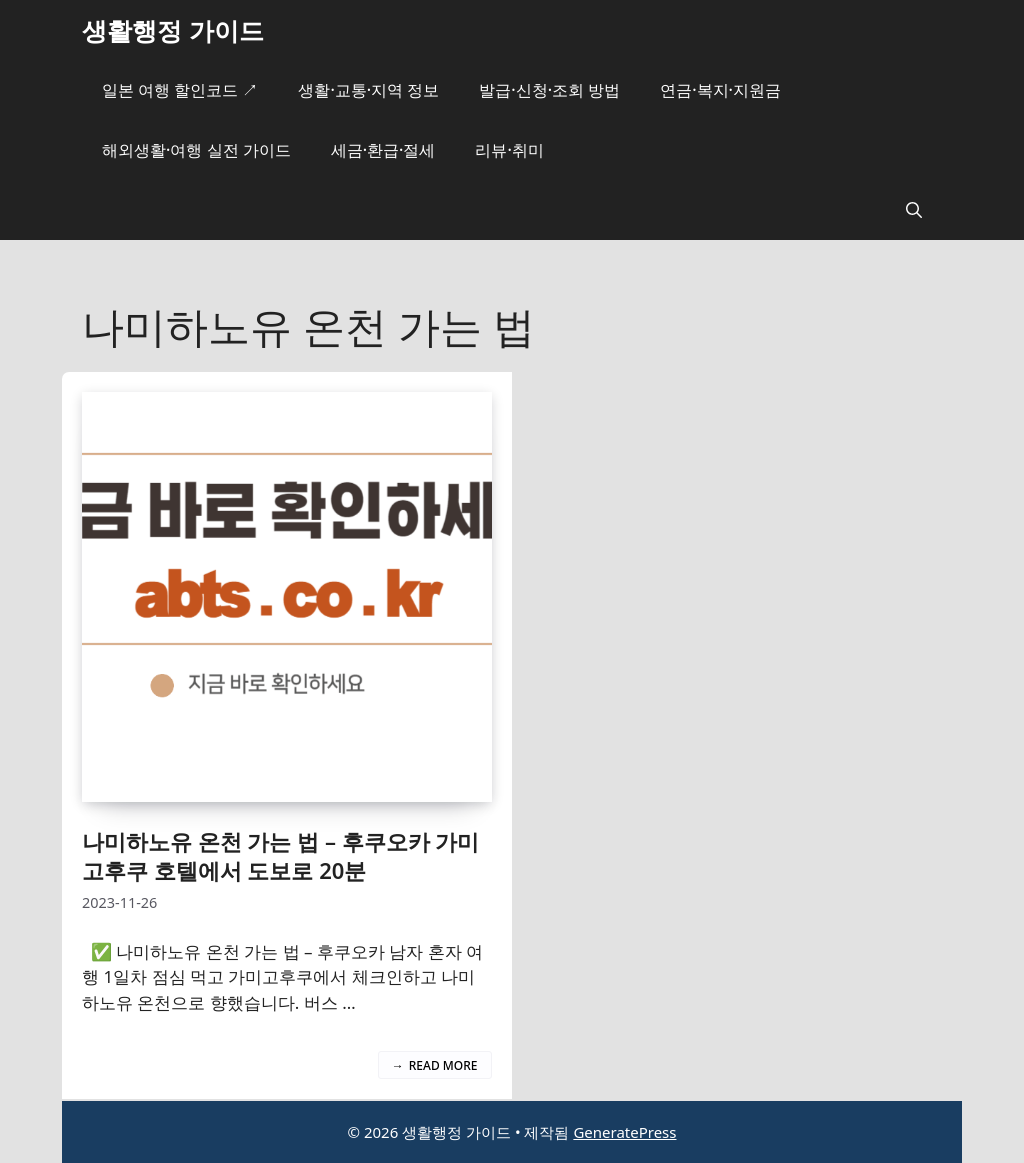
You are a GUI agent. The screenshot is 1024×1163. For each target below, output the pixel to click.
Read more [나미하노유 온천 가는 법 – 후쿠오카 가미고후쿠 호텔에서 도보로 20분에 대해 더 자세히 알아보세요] (443, 1065)
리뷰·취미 (509, 150)
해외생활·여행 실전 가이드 (196, 150)
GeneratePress (624, 1132)
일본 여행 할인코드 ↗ (180, 90)
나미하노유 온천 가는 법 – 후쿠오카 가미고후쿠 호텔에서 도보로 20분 (280, 855)
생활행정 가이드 (173, 30)
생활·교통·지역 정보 (368, 90)
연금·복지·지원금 (720, 90)
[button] (914, 210)
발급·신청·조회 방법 (549, 90)
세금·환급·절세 (383, 150)
